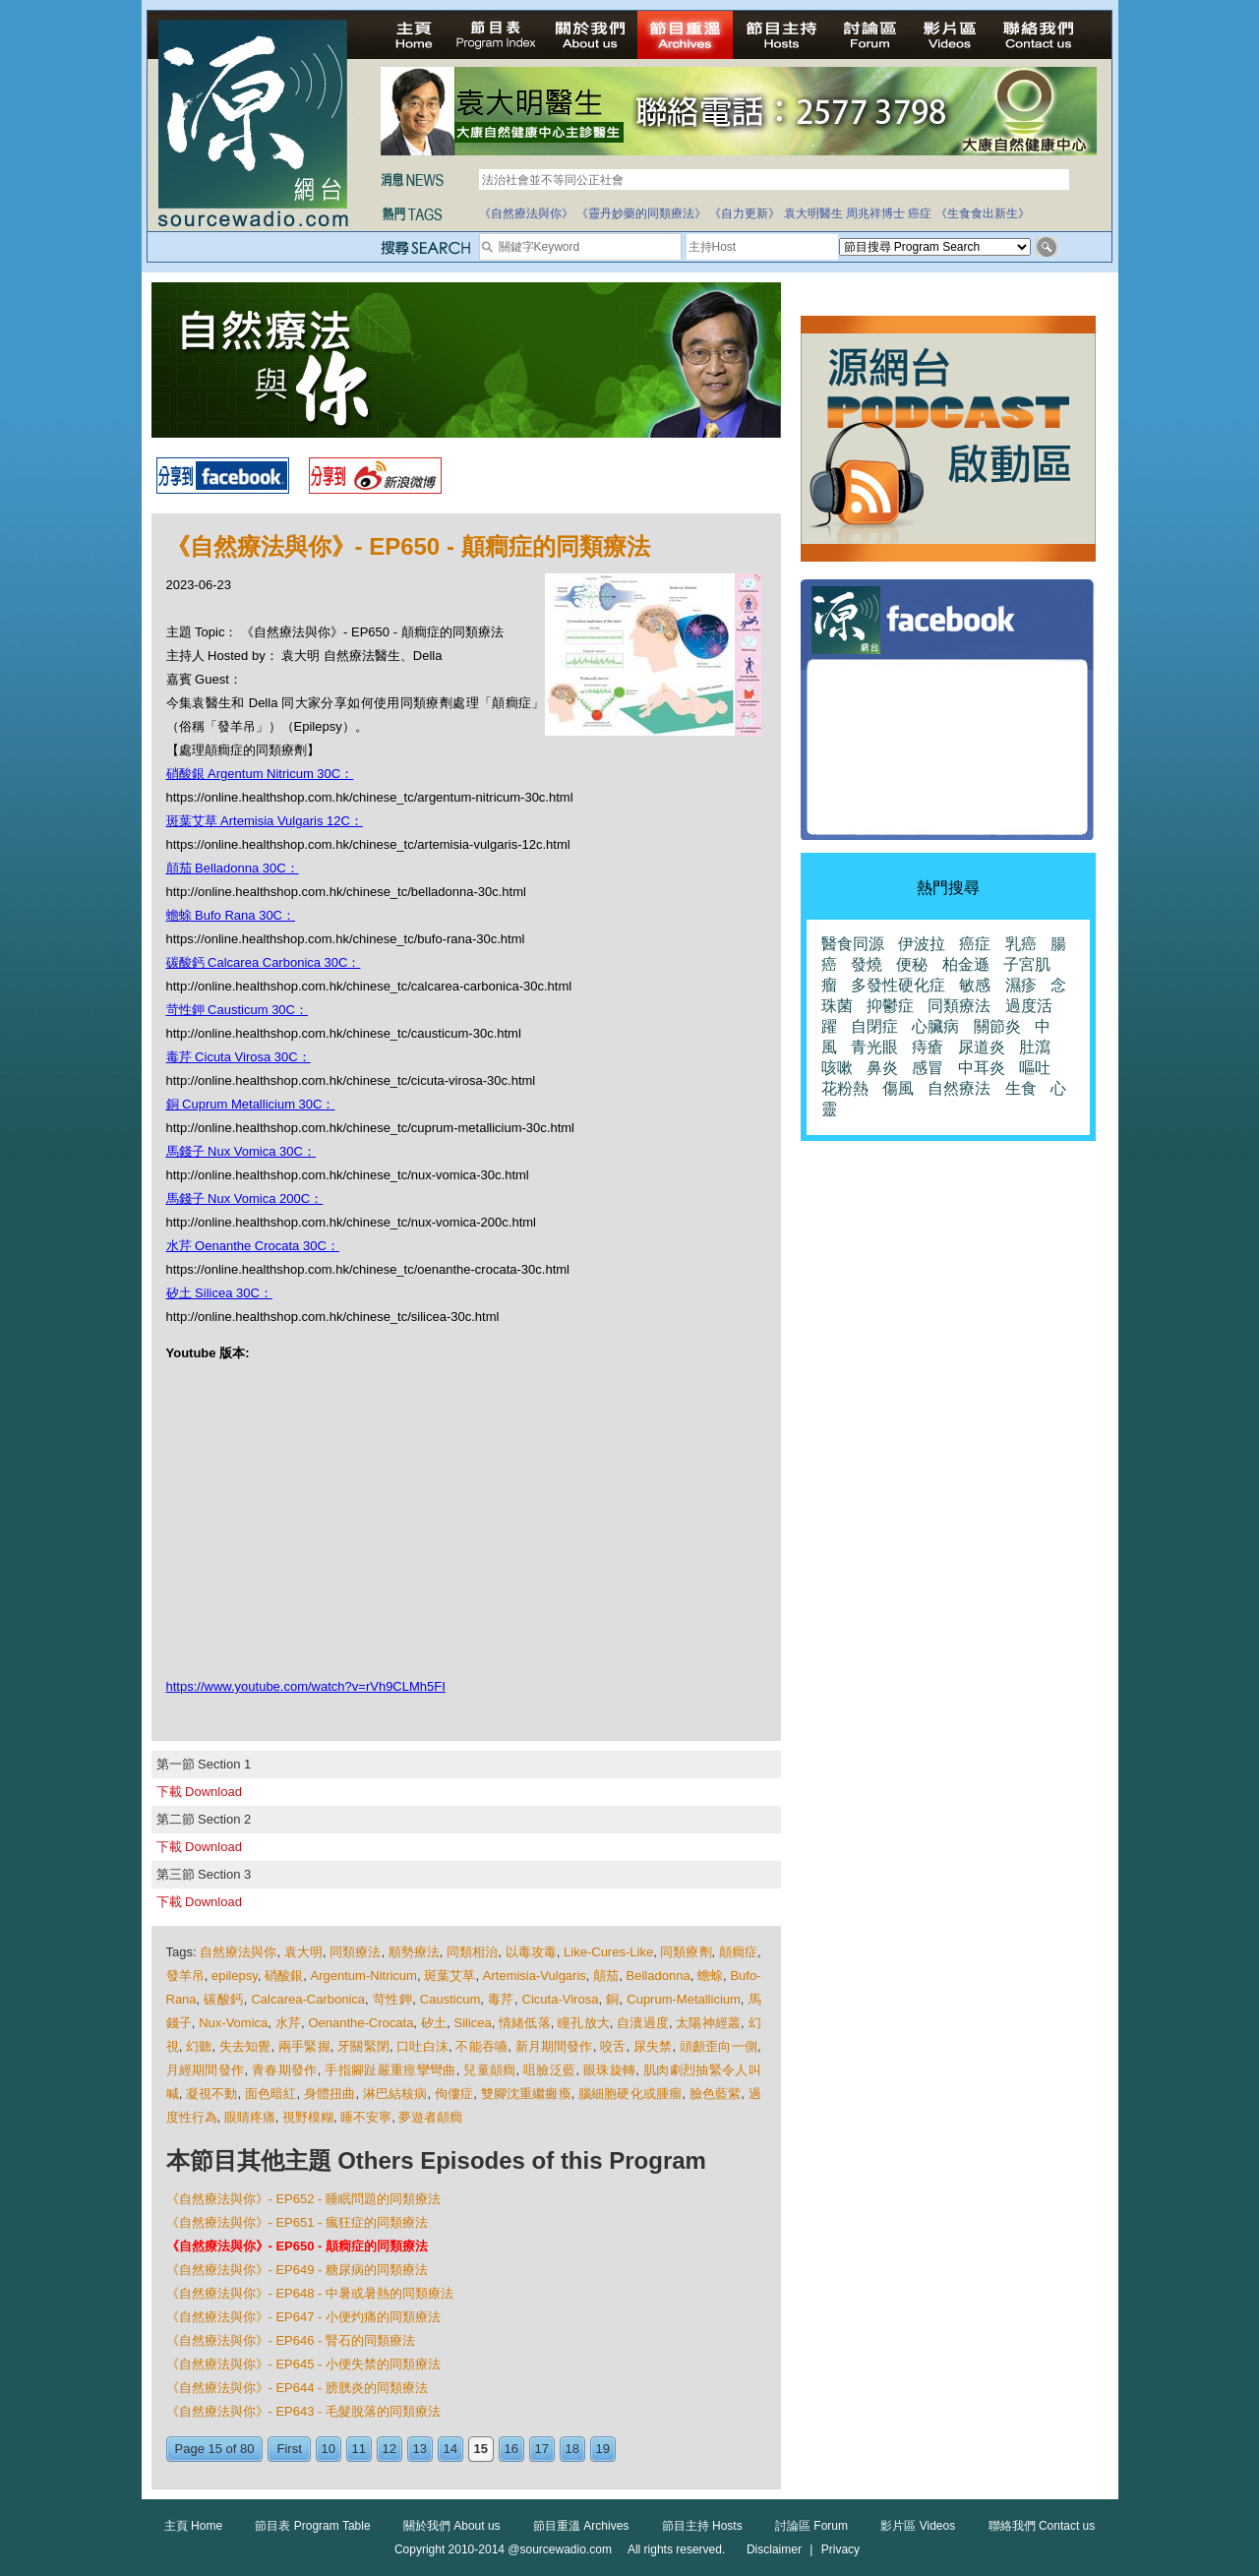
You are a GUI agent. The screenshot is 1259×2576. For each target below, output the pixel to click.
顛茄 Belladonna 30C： (232, 868)
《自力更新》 (744, 213)
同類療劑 (685, 1952)
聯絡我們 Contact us (1042, 2526)
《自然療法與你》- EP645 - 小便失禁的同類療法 (304, 2364)
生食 (1021, 1088)
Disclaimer (774, 2549)
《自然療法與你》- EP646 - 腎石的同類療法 (291, 2340)
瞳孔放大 (584, 2022)
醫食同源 (852, 943)
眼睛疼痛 (249, 2117)
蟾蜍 (710, 1975)
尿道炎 (981, 1047)
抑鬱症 (890, 1005)
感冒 (927, 1067)
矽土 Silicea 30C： (219, 1293)
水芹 (288, 2022)
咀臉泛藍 (549, 2070)
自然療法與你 (238, 1952)
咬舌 (613, 2046)
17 (542, 2448)
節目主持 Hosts (702, 2526)
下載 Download (199, 1791)
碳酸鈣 (223, 1999)
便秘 (912, 964)
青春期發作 (285, 2070)
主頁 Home (193, 2526)
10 (328, 2448)
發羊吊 (185, 1975)
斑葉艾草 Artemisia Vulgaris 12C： (264, 820)
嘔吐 (1034, 1067)
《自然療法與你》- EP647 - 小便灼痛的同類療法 (304, 2316)
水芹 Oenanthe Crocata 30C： (252, 1245)
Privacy (840, 2549)
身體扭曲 (330, 2093)
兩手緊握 (304, 2046)
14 (450, 2448)
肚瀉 (1034, 1047)
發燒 (866, 964)
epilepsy (234, 1975)
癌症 (919, 213)
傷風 (898, 1088)
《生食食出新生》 (982, 213)
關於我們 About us (452, 2526)
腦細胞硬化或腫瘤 (630, 2093)
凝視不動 (212, 2093)
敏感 (974, 985)
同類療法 (355, 1952)
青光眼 (874, 1047)
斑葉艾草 (449, 1975)
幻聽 (198, 2046)
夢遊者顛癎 (430, 2117)
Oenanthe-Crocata (360, 2022)
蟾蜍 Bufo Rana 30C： (231, 915)
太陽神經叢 (708, 2022)
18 (572, 2448)
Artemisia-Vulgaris (534, 1975)
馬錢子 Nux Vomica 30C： (241, 1151)
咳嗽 (837, 1067)
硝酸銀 (284, 1975)
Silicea (472, 2022)
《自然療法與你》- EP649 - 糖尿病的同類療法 (297, 2269)
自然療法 (959, 1088)
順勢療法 (414, 1952)
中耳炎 (981, 1067)
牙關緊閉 (363, 2046)
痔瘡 (927, 1047)
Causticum (450, 1999)
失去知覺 (245, 2046)
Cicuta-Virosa (560, 1999)
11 (359, 2448)
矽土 (434, 2022)
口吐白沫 (422, 2046)
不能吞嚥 (481, 2046)
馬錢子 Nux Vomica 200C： (245, 1198)
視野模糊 (307, 2117)
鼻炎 (882, 1067)
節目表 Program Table (312, 2526)
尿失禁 (653, 2046)
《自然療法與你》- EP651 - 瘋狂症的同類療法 (297, 2222)
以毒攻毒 (531, 1952)
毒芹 (501, 1999)
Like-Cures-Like (608, 1952)
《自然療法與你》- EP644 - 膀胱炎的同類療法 (297, 2387)
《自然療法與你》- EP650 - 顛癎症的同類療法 (297, 2246)
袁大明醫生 (813, 213)
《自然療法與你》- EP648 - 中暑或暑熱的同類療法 (310, 2293)
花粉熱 (845, 1088)
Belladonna (658, 1975)
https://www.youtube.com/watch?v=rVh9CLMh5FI (306, 1686)
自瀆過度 (643, 2022)
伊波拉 (921, 943)
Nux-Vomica (233, 2022)
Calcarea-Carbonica (308, 1999)
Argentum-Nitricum (364, 1975)
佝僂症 (454, 2093)
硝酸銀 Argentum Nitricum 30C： (260, 773)
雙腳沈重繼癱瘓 (526, 2093)
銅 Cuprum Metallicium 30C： (250, 1104)
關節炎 (997, 1026)
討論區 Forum (811, 2526)
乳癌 (1021, 943)
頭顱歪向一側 (718, 2046)
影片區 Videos (917, 2526)
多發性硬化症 (898, 985)
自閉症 (874, 1026)
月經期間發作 (205, 2070)
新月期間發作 (554, 2046)
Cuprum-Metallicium (684, 1999)
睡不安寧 (365, 2117)
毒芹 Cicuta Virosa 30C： (238, 1056)
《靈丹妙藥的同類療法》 (641, 213)
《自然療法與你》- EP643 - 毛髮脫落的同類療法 (304, 2411)
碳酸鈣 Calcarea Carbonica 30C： (263, 962)
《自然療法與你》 (526, 213)
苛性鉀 (392, 1999)
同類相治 (472, 1952)
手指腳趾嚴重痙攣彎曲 (390, 2070)
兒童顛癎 (489, 2070)
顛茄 (606, 1975)
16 (511, 2448)
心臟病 (935, 1026)
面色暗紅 (271, 2093)
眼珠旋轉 (609, 2070)
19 (603, 2448)
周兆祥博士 (875, 213)
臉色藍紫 (715, 2093)
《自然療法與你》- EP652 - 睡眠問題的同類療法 (304, 2198)
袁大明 (303, 1952)
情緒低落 (525, 2022)
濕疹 (1021, 985)
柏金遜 (965, 964)
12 (389, 2448)
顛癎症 (738, 1952)
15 (481, 2448)
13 (420, 2448)
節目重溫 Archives (581, 2526)
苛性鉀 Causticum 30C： (237, 1009)
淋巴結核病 (395, 2093)
